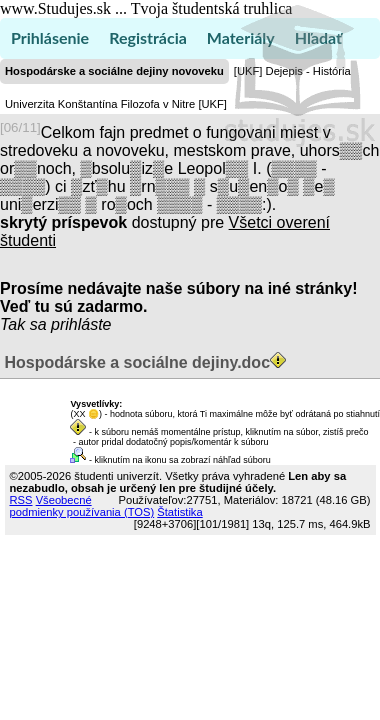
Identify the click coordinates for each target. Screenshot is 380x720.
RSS (21, 500)
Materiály (241, 37)
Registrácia (148, 37)
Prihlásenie (50, 37)
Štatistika (179, 512)
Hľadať (318, 37)
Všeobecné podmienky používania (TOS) (82, 506)
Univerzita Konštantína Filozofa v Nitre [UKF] (116, 104)
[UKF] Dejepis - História (292, 71)
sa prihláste (71, 324)
